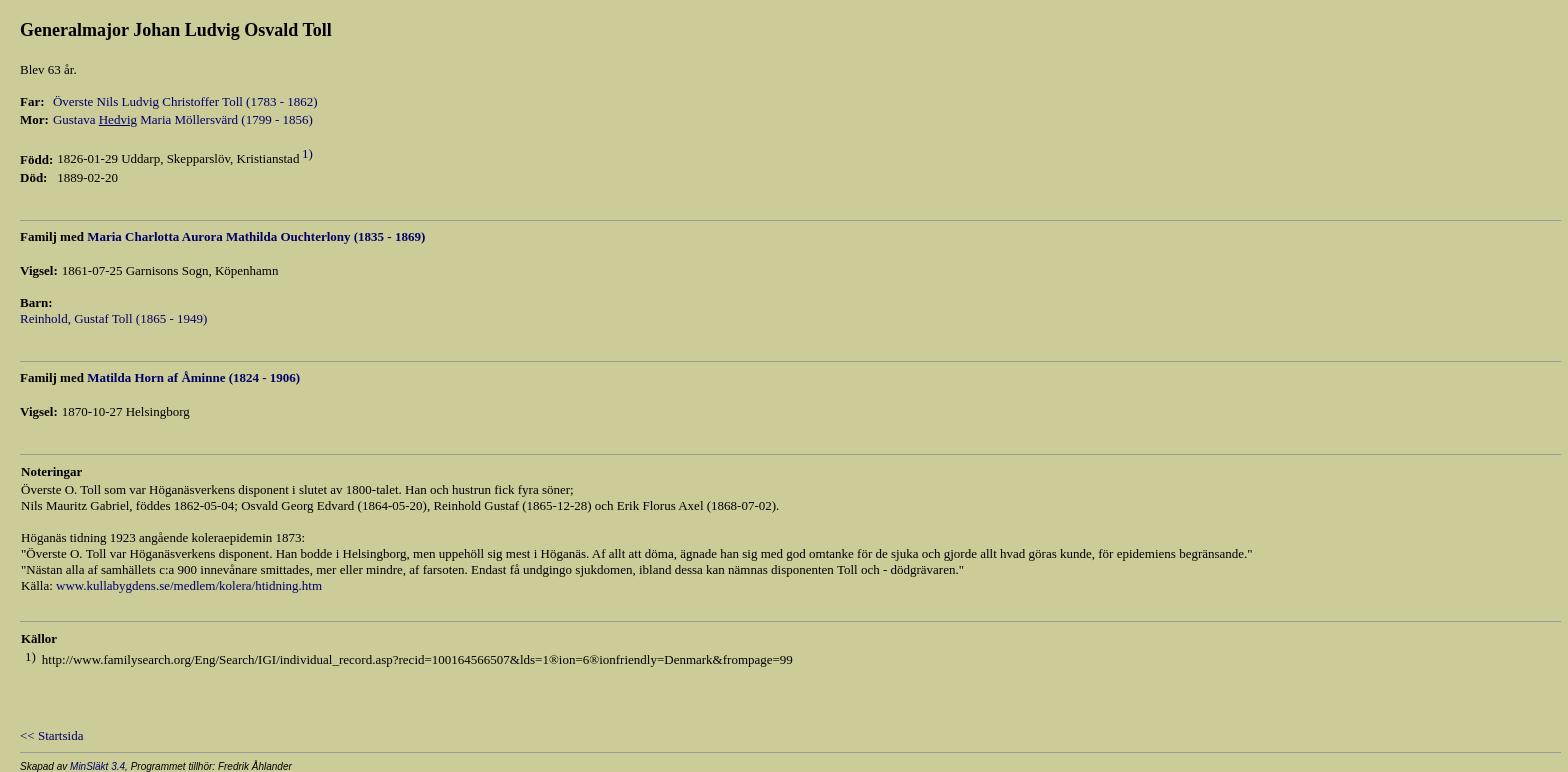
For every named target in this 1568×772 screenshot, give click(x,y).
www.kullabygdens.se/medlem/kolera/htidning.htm (189, 585)
